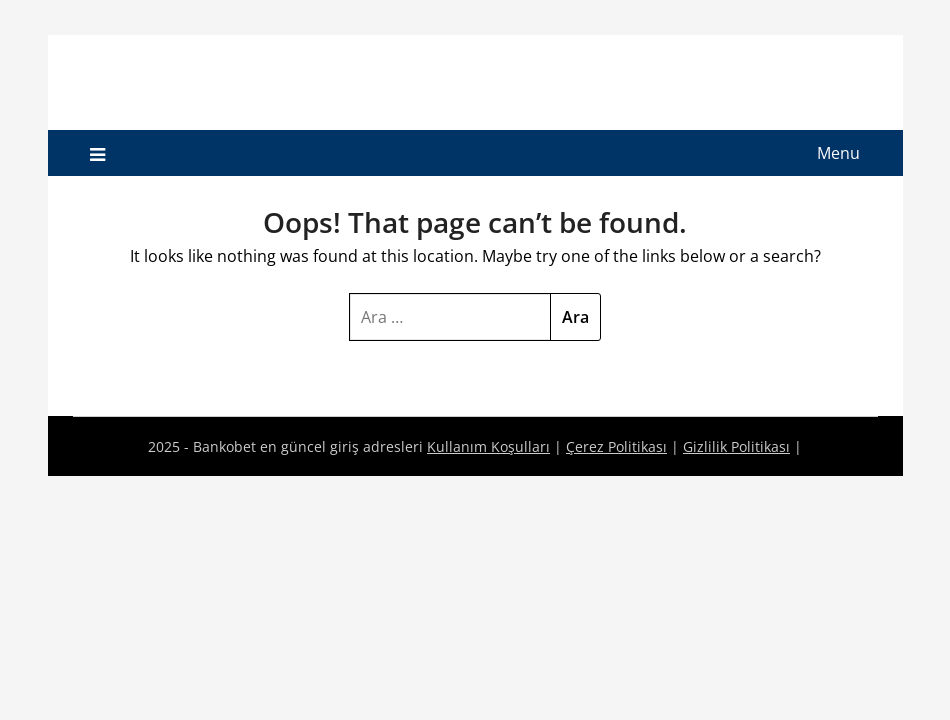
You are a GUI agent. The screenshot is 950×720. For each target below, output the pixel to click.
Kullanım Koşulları (488, 446)
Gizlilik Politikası (736, 446)
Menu (838, 153)
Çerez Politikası (616, 446)
